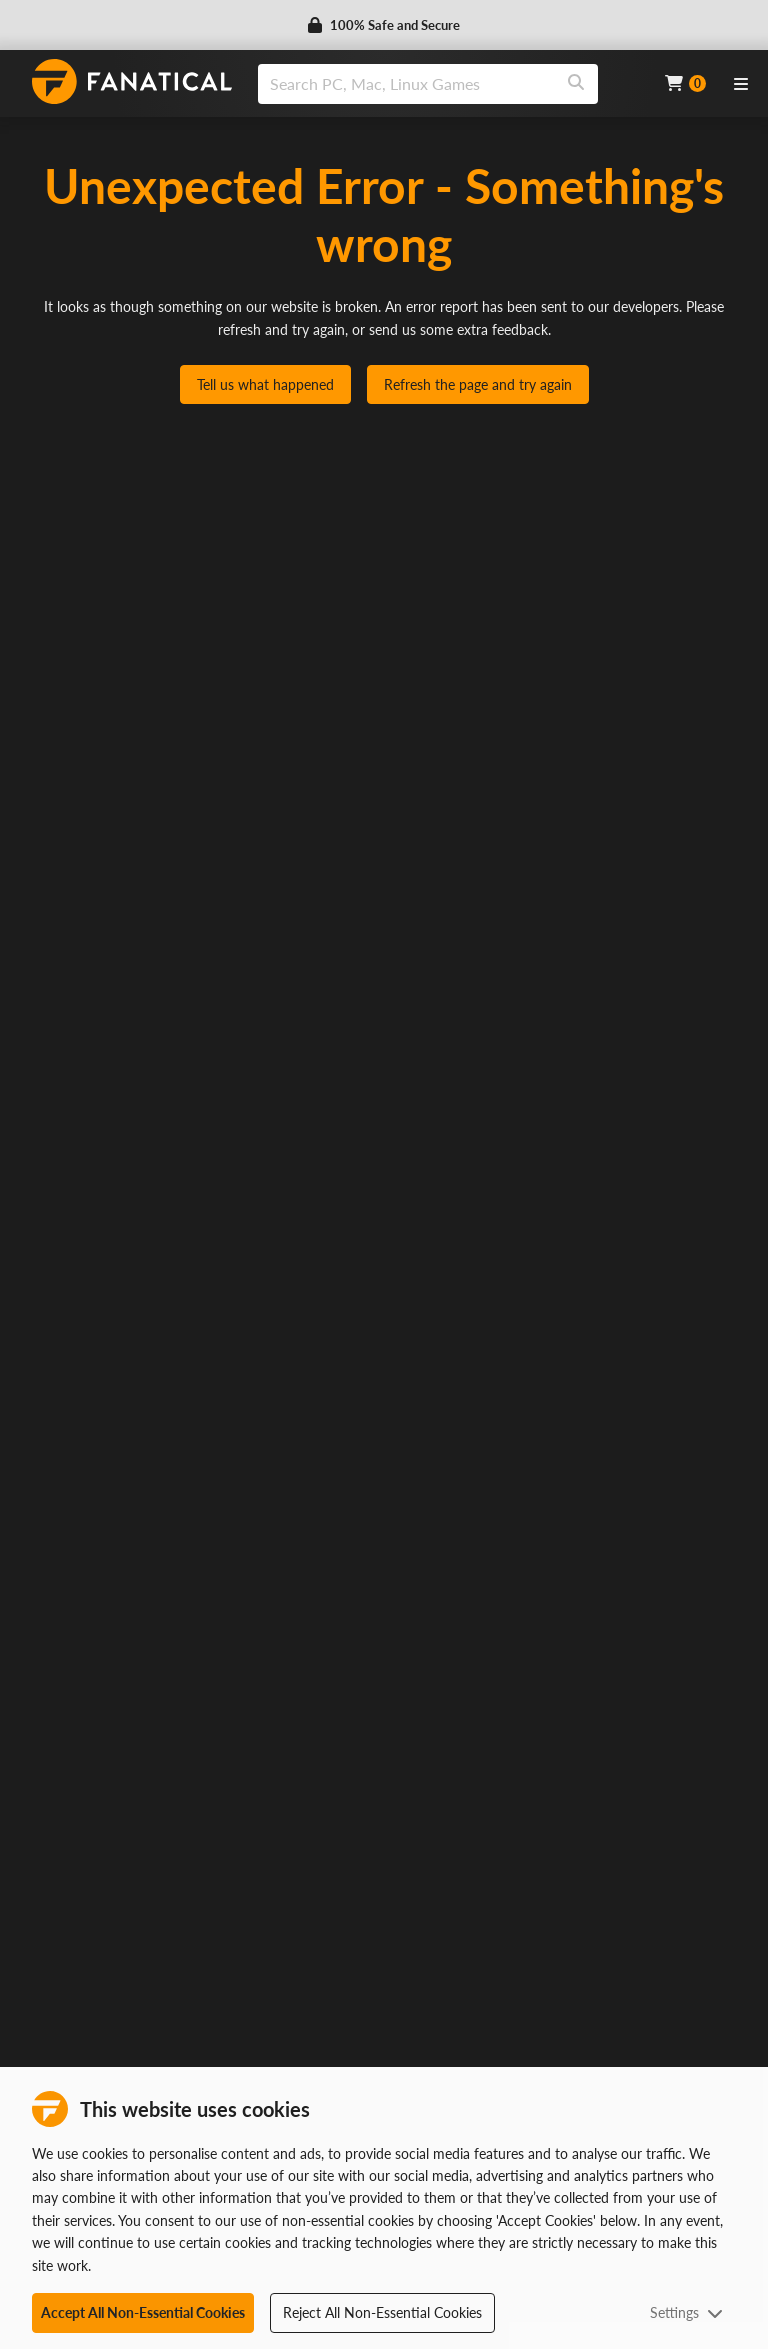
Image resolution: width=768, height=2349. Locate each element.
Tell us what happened (265, 384)
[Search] (576, 84)
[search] (406, 84)
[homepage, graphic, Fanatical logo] (132, 81)
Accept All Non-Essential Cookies (143, 2312)
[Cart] (685, 83)
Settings (686, 2312)
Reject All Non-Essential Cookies (382, 2312)
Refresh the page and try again (478, 384)
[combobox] (449, 84)
